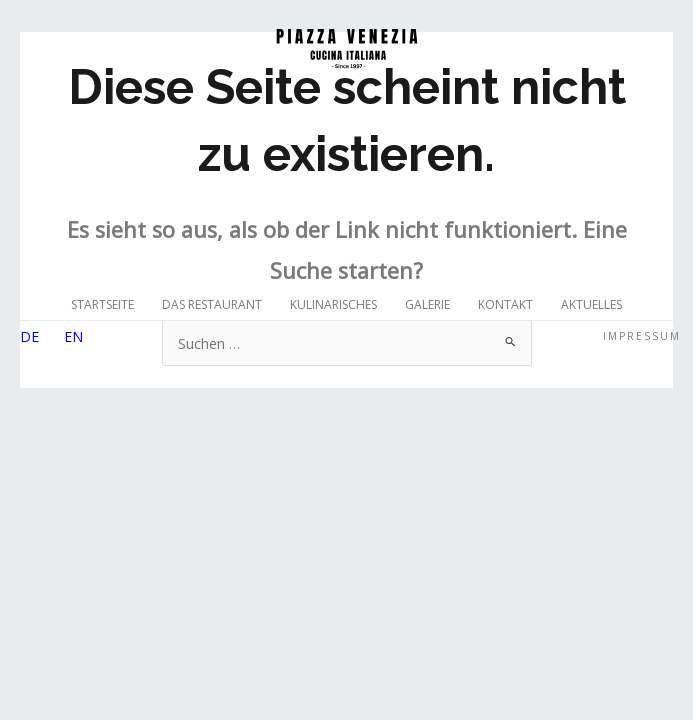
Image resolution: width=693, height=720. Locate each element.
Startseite (102, 304)
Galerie (427, 304)
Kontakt (505, 304)
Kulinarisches (333, 304)
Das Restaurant (212, 304)
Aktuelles (591, 304)
